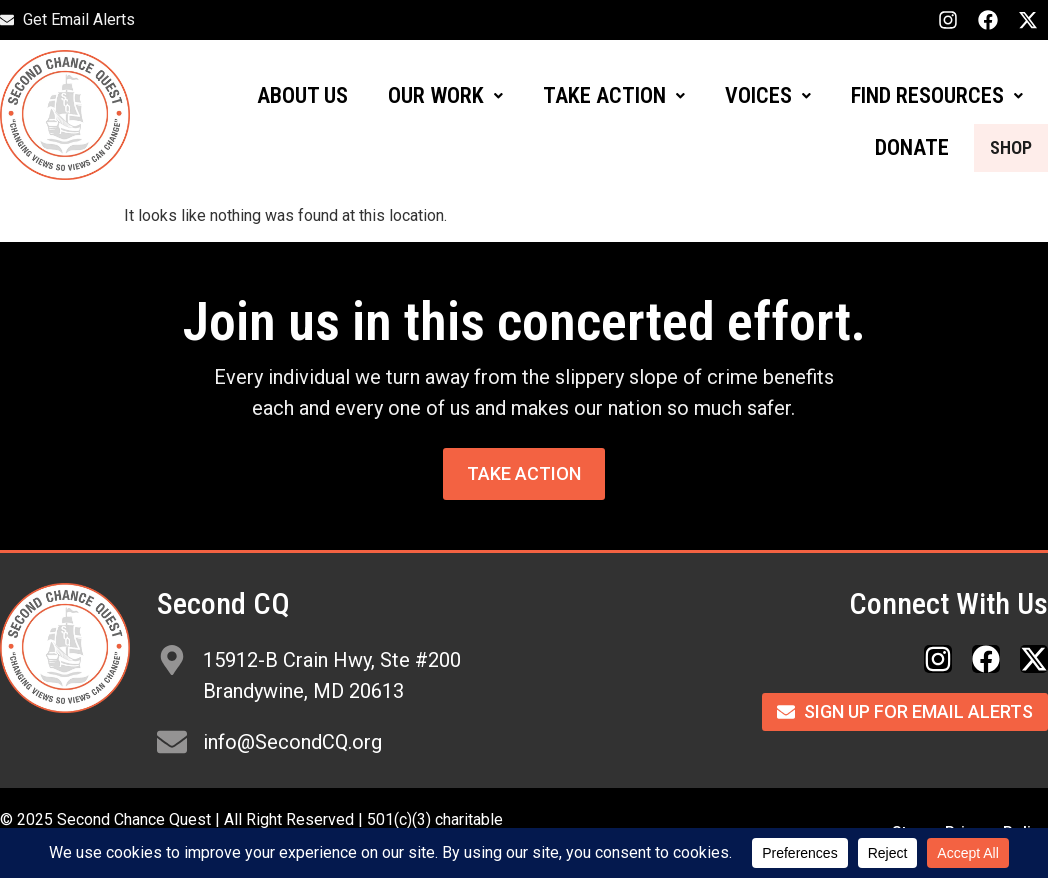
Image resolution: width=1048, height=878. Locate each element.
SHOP (998, 147)
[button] (445, 96)
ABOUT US (302, 95)
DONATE (886, 147)
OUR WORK (445, 95)
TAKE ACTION (614, 95)
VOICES (768, 95)
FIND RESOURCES (937, 95)
